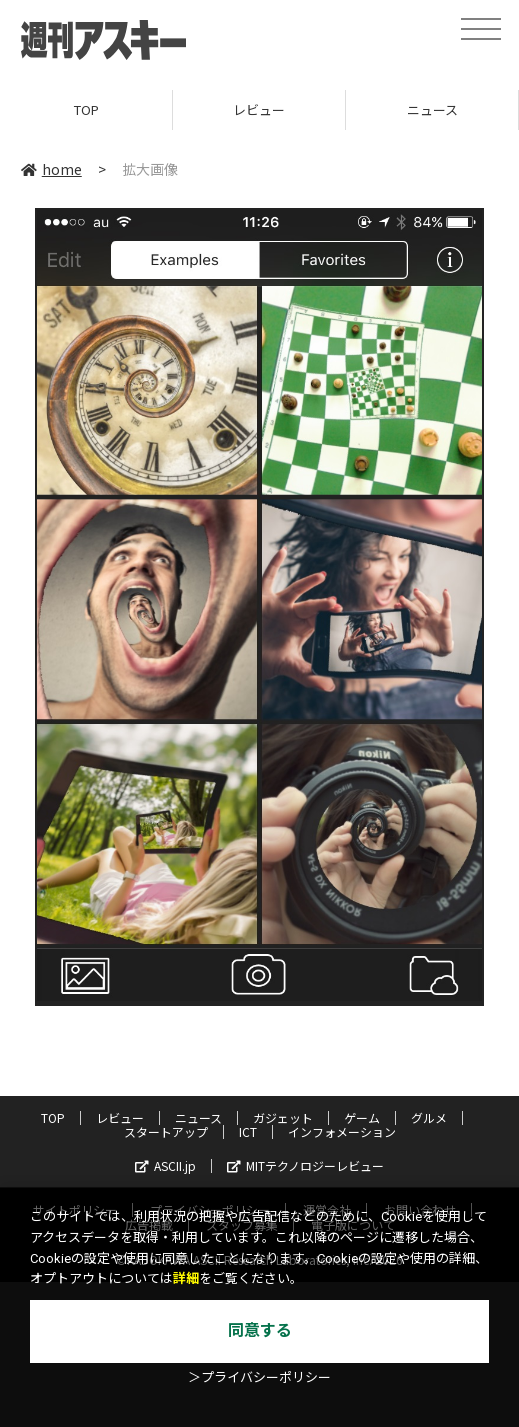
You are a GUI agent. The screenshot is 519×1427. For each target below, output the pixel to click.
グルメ (429, 1117)
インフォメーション (342, 1131)
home (51, 169)
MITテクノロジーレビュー (305, 1165)
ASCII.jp (165, 1165)
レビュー (259, 109)
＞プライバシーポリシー (259, 1377)
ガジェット (283, 1117)
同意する (260, 1330)
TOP (86, 109)
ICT (248, 1131)
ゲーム (362, 1117)
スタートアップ (166, 1131)
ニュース (432, 109)
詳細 (186, 1278)
